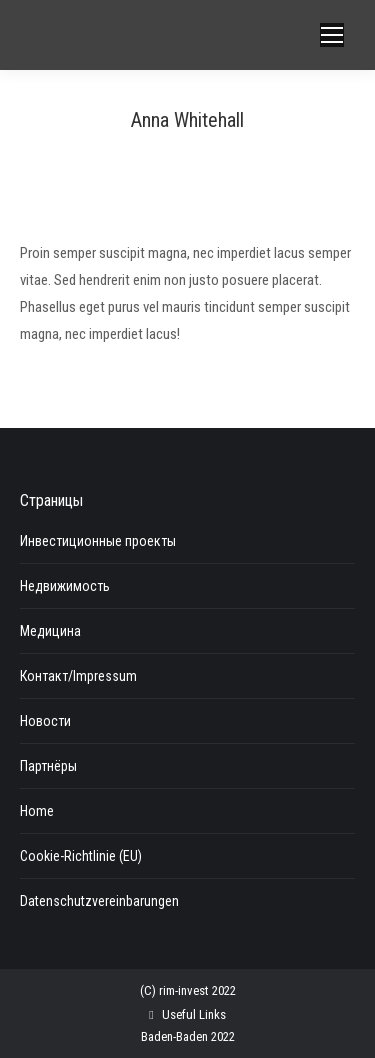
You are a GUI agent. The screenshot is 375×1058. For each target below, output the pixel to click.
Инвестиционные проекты (98, 541)
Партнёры (48, 766)
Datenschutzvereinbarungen (99, 901)
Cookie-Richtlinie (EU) (81, 856)
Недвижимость (65, 586)
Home (37, 811)
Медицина (50, 631)
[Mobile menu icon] (332, 35)
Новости (45, 721)
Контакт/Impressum (78, 676)
